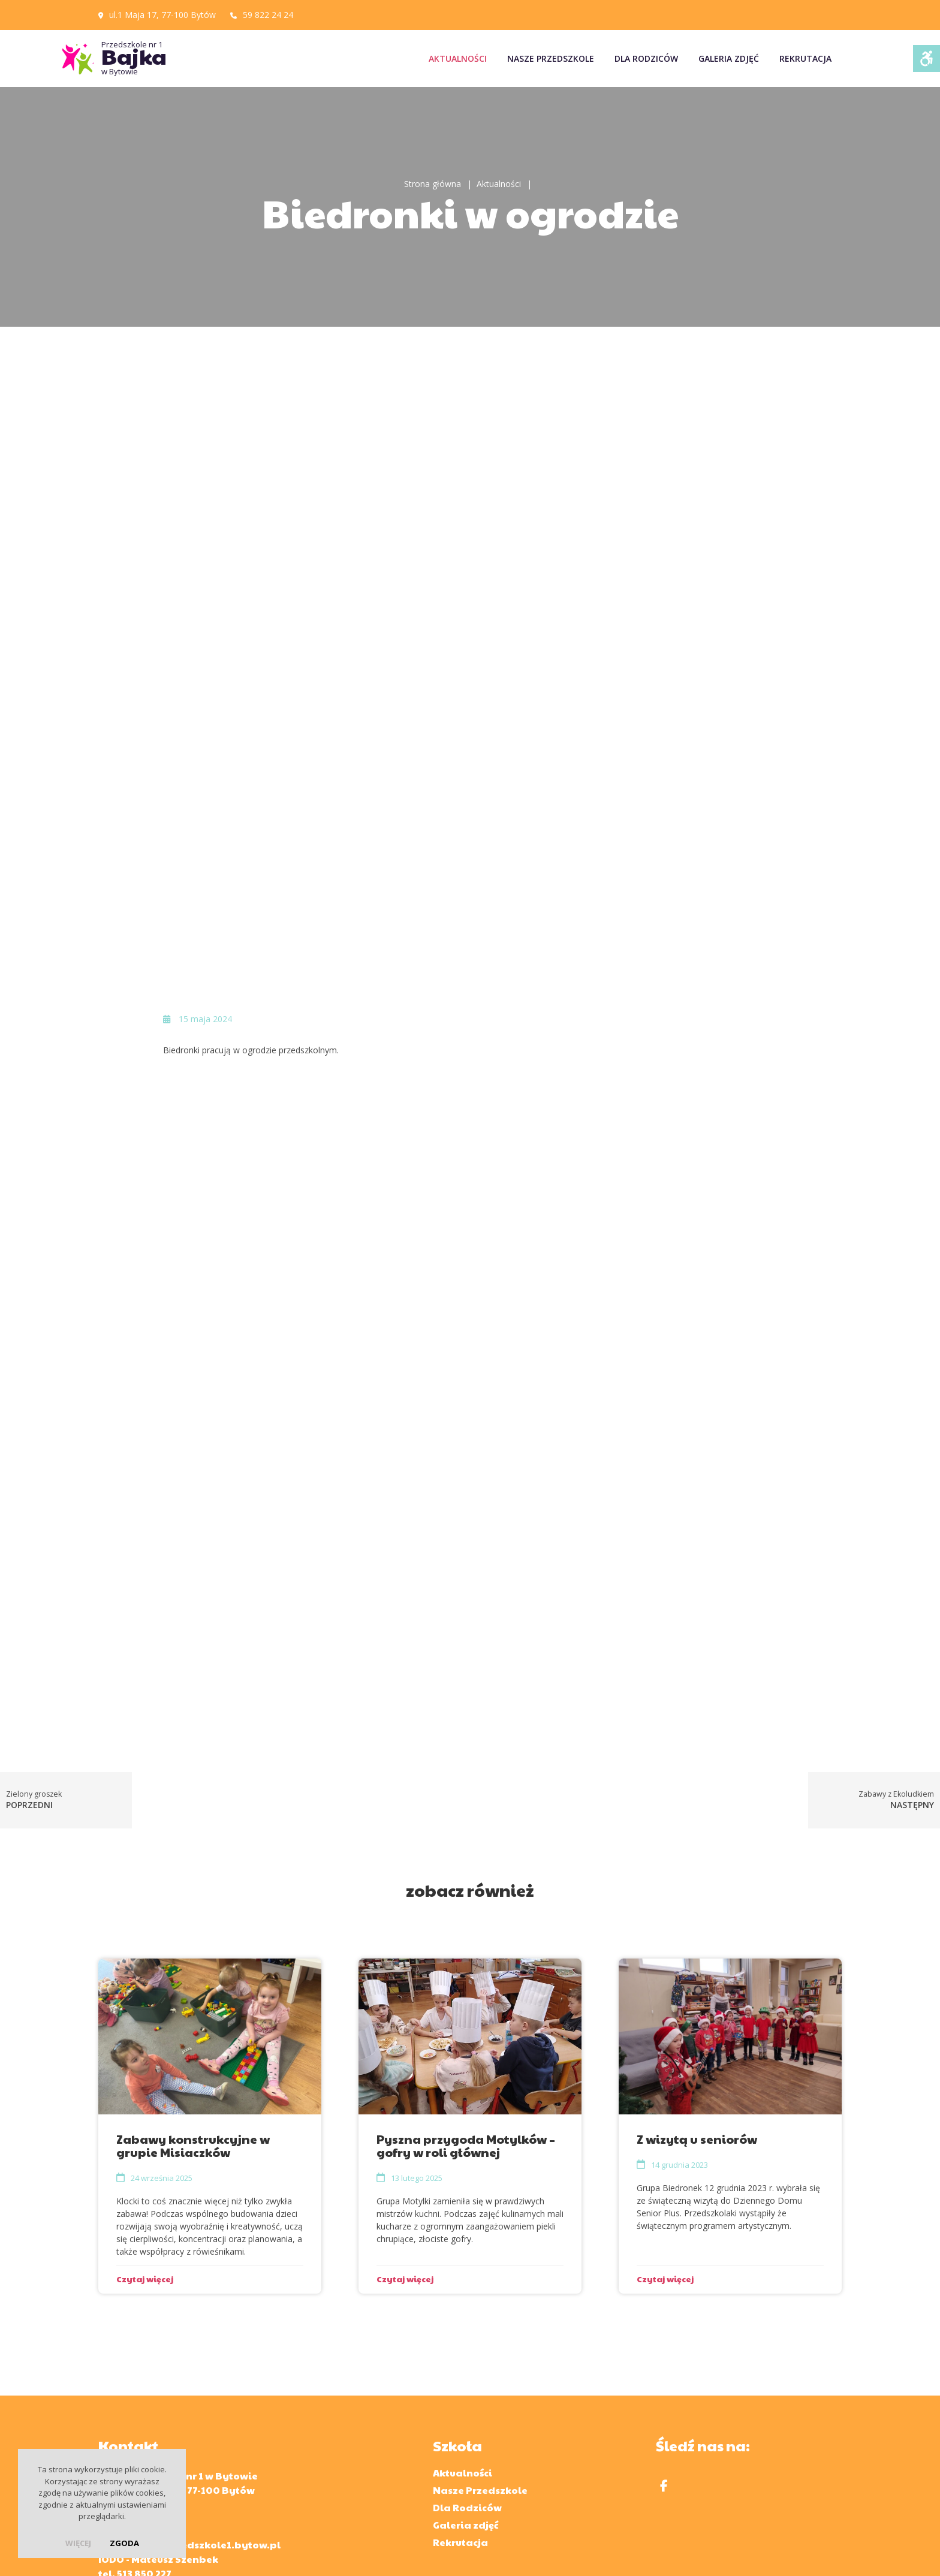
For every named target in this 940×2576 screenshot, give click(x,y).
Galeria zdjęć (728, 58)
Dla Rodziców (646, 58)
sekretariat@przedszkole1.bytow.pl (189, 2391)
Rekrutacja (805, 58)
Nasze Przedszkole (550, 58)
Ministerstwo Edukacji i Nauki (608, 2488)
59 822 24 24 (268, 14)
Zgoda (124, 2543)
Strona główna (432, 183)
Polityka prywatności (553, 2551)
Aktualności (458, 58)
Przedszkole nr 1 (188, 58)
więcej (78, 2543)
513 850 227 (144, 2420)
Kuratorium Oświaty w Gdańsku (430, 2488)
